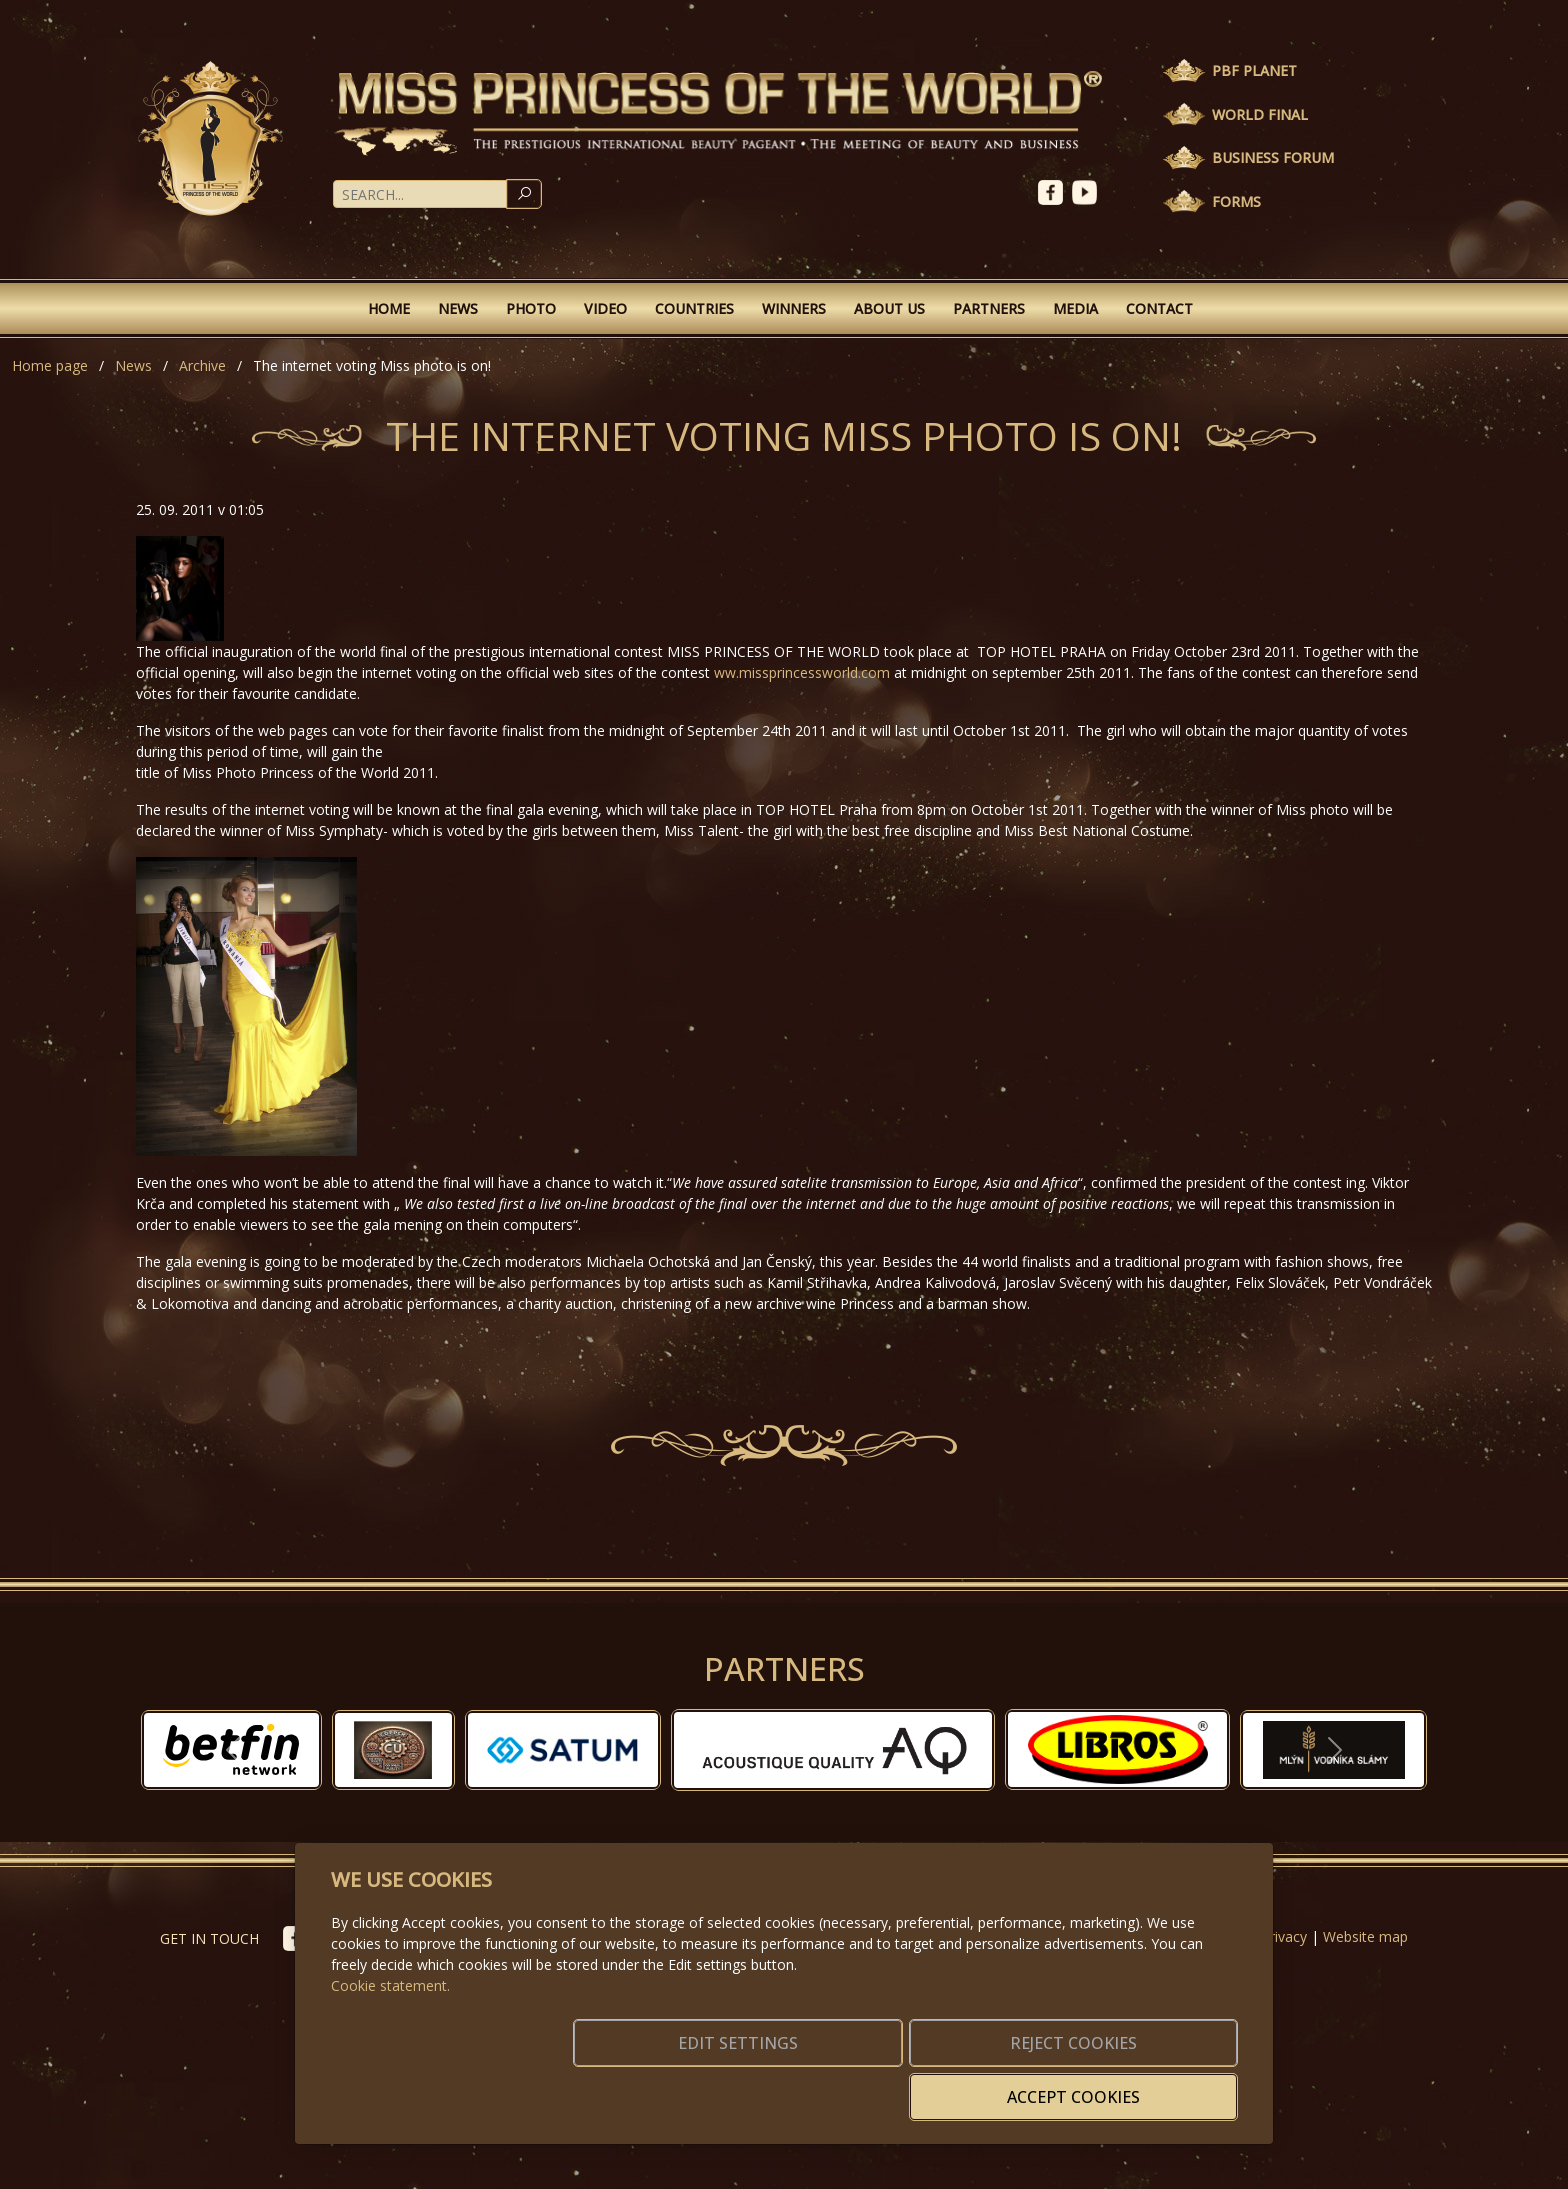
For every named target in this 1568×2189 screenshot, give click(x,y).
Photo (531, 308)
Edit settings (741, 2085)
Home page (50, 365)
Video (605, 308)
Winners (794, 308)
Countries (694, 308)
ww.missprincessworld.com (802, 672)
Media (1075, 308)
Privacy (1284, 1936)
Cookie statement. (390, 2015)
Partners (989, 308)
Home (389, 308)
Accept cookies (1141, 2085)
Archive (202, 365)
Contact (1159, 308)
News (458, 308)
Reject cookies (941, 2085)
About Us (889, 308)
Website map (1365, 1936)
